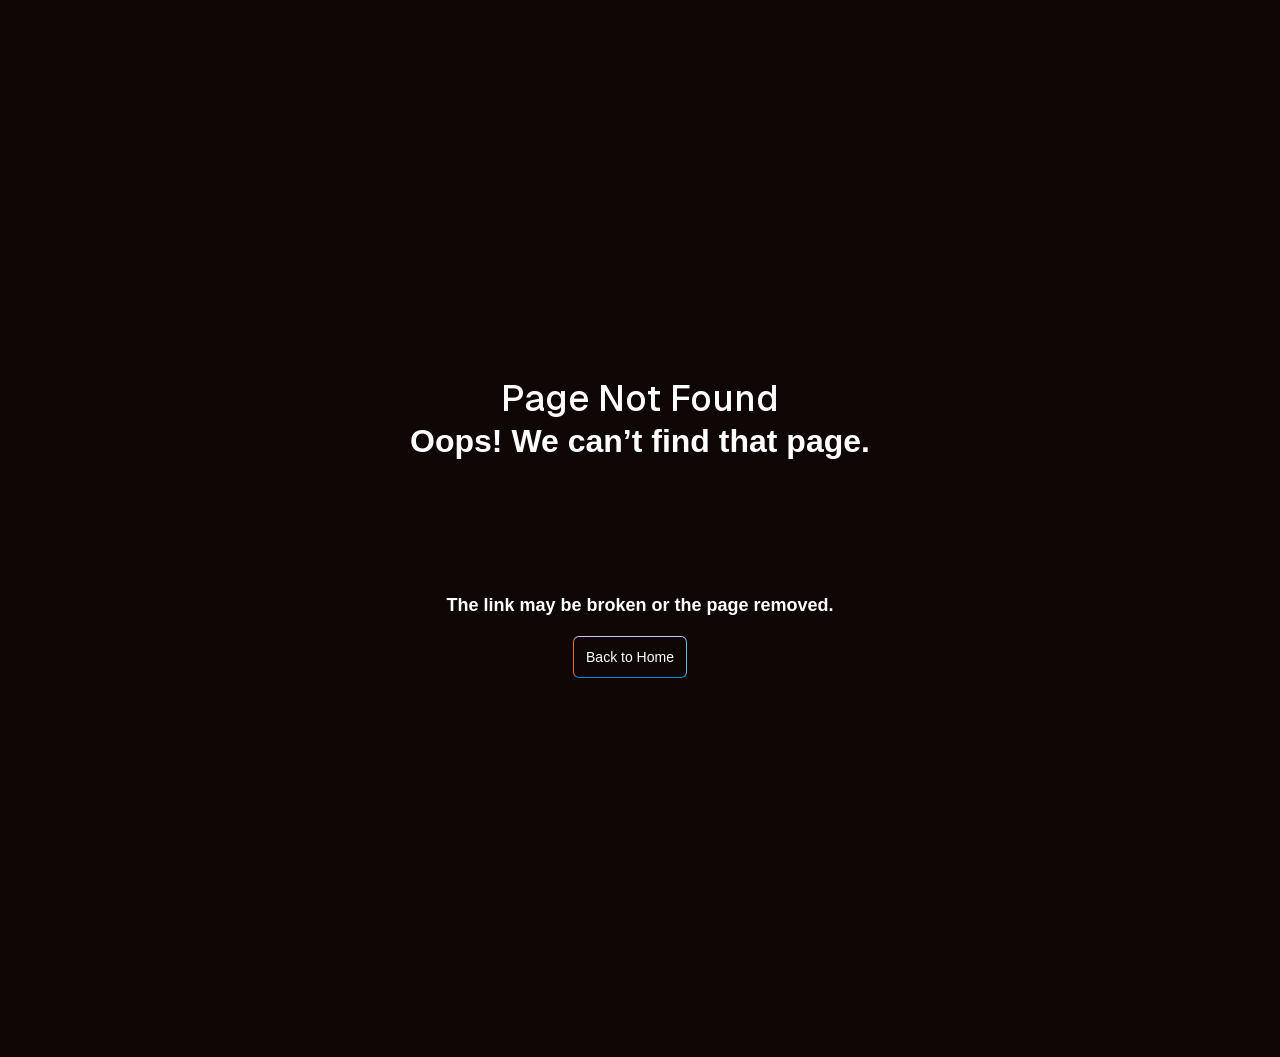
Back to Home (630, 657)
